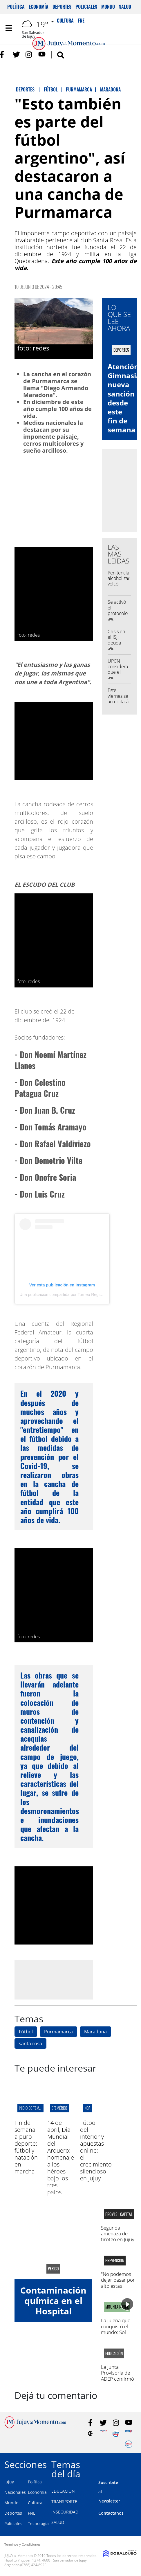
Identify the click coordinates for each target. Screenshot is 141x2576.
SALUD (57, 2522)
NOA (87, 2108)
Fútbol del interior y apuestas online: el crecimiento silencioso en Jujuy (96, 2150)
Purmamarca (58, 2031)
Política (16, 6)
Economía (38, 6)
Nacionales (15, 2492)
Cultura (35, 2502)
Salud (125, 6)
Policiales (86, 6)
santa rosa (30, 2043)
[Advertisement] (63, 1979)
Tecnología (38, 2523)
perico (53, 2269)
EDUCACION (63, 2491)
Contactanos (111, 2513)
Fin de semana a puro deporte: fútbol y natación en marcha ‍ (26, 2147)
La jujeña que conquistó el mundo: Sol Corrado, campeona (115, 2332)
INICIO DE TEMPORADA (35, 2108)
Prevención (114, 2261)
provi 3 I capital (119, 2214)
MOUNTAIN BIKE (117, 2307)
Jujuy (9, 2482)
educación (114, 2353)
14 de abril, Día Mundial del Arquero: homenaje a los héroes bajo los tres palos (60, 2157)
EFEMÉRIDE (60, 2108)
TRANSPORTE (64, 2501)
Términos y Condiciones (22, 2544)
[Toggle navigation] (8, 28)
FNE (31, 2513)
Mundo (108, 6)
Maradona (95, 2031)
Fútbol (26, 2031)
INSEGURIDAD (64, 2512)
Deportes (62, 6)
